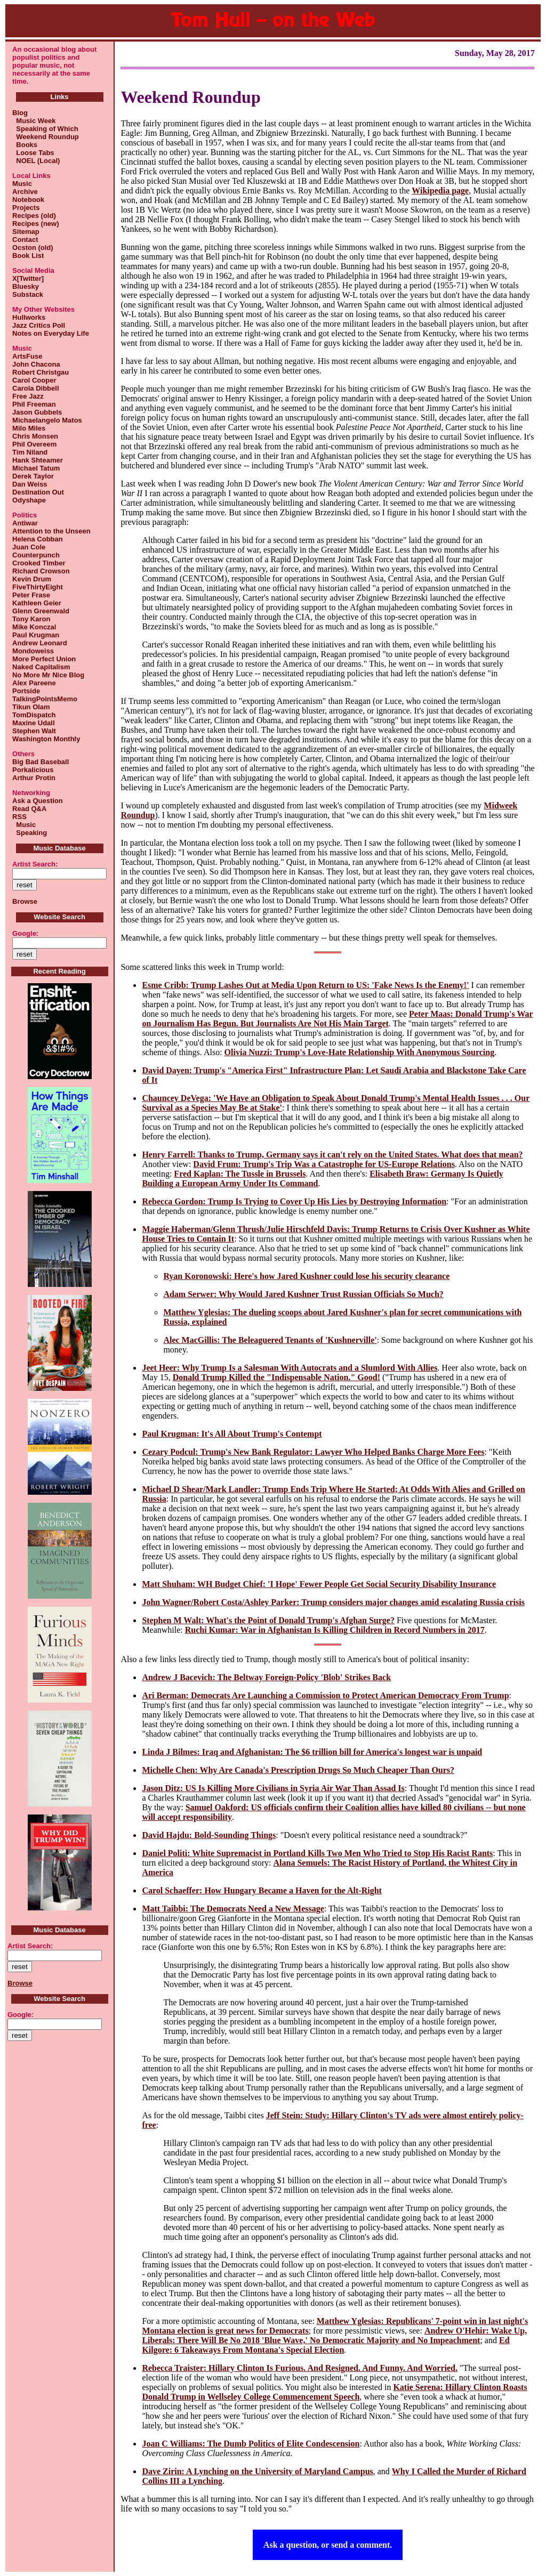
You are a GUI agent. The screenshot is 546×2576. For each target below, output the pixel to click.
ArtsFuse (27, 356)
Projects (25, 208)
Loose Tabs (33, 153)
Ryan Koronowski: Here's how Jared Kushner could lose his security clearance (306, 1276)
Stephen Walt (34, 731)
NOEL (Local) (36, 161)
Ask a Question (37, 801)
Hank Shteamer (37, 460)
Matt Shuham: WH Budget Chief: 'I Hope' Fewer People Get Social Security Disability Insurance (319, 1584)
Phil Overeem (34, 444)
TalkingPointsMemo (44, 699)
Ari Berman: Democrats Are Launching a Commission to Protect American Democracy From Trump (325, 1695)
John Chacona (36, 364)
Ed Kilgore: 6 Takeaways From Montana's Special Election (325, 2345)
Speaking (29, 833)
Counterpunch (36, 555)
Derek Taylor (33, 476)
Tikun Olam (31, 707)
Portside (26, 691)
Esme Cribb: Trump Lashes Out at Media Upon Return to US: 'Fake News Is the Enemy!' (305, 985)
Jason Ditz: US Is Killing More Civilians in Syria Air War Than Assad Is (273, 1788)
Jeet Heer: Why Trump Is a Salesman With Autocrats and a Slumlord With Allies (289, 1367)
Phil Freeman (34, 404)
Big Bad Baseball (40, 762)
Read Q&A (29, 809)
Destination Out (38, 492)
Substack (27, 294)
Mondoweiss (33, 651)
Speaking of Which (45, 129)
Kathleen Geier (36, 603)
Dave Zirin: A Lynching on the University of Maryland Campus (257, 2471)
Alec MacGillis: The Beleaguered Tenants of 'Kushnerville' (269, 1339)
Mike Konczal (34, 627)
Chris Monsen (35, 436)
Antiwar (25, 523)
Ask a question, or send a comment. (327, 2544)
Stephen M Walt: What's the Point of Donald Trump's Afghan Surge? (268, 1620)
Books (24, 145)
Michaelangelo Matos (47, 420)
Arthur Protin (33, 778)
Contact (25, 240)
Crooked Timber (38, 563)
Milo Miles (28, 428)
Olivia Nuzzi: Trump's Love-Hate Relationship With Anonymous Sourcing (359, 1052)
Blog (20, 113)
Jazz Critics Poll (38, 325)
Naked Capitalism (41, 667)
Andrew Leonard (39, 643)
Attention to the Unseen (51, 531)
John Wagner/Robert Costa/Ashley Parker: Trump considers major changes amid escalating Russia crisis (333, 1602)
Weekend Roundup (45, 137)
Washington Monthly (46, 739)
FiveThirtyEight (37, 587)
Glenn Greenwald (40, 611)
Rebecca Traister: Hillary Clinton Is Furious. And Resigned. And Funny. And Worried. (299, 2367)
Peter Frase (31, 595)
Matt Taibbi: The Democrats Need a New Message (233, 1908)
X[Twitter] (28, 278)
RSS (19, 817)
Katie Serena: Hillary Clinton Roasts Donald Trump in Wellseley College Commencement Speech (334, 2392)
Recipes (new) (35, 224)
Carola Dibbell (35, 388)
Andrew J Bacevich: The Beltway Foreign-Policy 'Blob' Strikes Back (266, 1677)
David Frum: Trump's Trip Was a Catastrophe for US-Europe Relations (324, 1164)
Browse (24, 901)
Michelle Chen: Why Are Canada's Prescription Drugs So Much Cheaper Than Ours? (298, 1770)
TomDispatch (33, 715)
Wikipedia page (440, 190)
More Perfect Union (44, 659)
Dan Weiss (29, 484)
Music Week (33, 121)
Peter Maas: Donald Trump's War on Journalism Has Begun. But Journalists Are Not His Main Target (337, 1018)
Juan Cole (28, 547)
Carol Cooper (34, 380)
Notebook (28, 200)
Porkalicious (32, 770)
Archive (25, 192)
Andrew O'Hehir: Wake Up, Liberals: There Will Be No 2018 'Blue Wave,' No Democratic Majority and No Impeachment (334, 2335)
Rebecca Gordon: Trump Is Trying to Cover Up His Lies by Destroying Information (294, 1201)
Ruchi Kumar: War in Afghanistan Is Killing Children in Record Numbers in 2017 (335, 1629)
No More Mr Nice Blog (48, 675)
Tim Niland (29, 452)
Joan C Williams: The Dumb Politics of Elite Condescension (250, 2443)
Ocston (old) (32, 248)
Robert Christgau (40, 372)
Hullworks (28, 317)
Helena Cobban (37, 539)
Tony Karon (31, 619)
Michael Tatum (36, 468)
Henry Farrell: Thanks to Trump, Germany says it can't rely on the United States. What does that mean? (332, 1154)
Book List (28, 256)
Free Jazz (28, 396)
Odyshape (29, 500)
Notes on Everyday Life (50, 333)
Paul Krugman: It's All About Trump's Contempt (232, 1433)
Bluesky (25, 286)
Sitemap (25, 232)
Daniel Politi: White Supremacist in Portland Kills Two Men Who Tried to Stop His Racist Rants (317, 1853)
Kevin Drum (31, 579)
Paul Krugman (35, 635)
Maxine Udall (33, 723)
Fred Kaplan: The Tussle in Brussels (240, 1173)
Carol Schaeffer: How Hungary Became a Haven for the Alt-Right (262, 1890)
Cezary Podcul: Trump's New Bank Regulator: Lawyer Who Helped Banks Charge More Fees (313, 1451)
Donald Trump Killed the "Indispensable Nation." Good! (276, 1377)
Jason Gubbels (37, 412)
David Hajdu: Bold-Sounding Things (209, 1835)
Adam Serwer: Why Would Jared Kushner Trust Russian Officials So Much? (303, 1294)
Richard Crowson (41, 571)
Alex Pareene (34, 683)
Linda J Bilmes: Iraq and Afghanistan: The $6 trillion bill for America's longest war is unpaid (312, 1751)
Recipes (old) (34, 216)
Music (22, 184)
